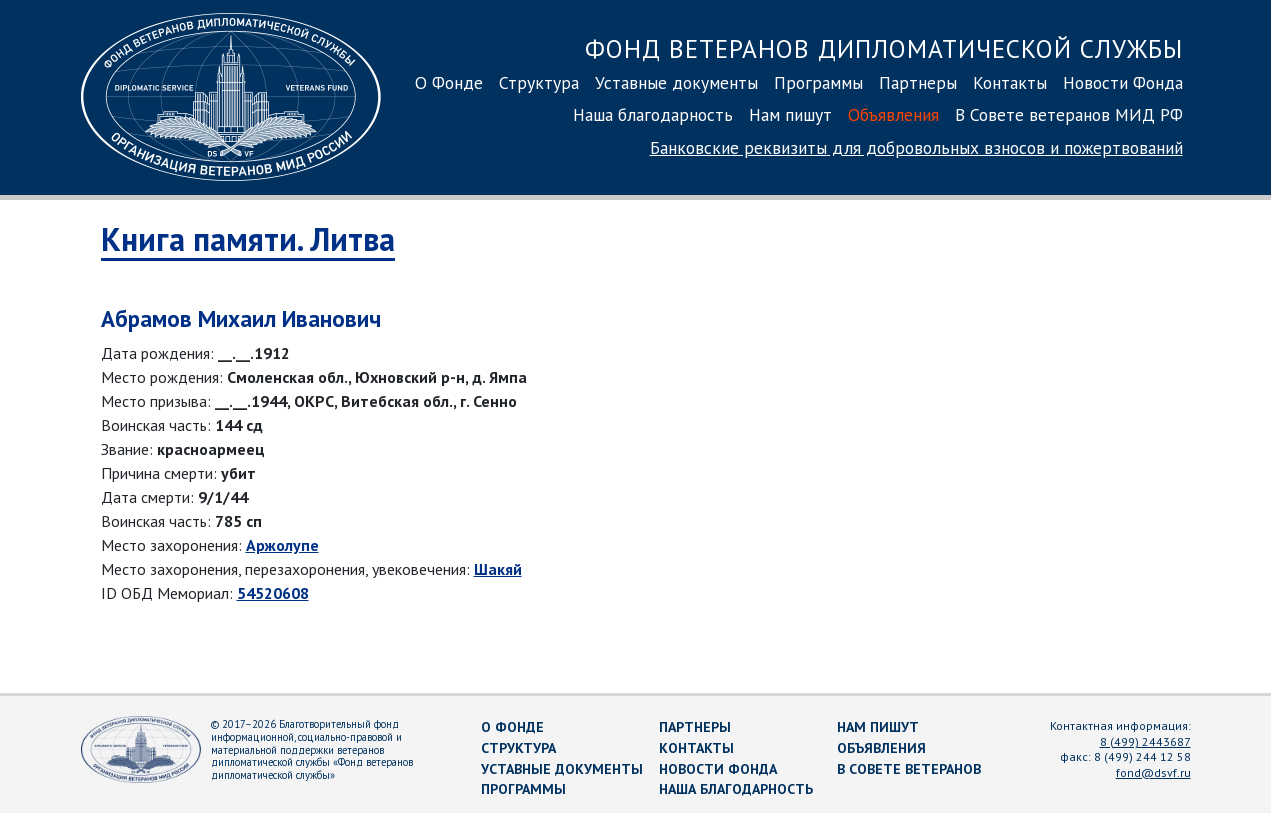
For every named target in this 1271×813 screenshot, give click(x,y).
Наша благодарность (653, 114)
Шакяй (498, 569)
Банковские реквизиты (916, 147)
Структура (539, 82)
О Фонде (449, 82)
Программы (818, 82)
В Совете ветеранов (909, 769)
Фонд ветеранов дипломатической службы (884, 48)
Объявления (893, 114)
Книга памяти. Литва (248, 239)
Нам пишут (790, 114)
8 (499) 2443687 (1145, 741)
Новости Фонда (1123, 82)
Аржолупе (282, 545)
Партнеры (918, 82)
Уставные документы (676, 82)
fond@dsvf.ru (1153, 772)
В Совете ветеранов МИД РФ (1069, 114)
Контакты (1010, 82)
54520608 (273, 593)
